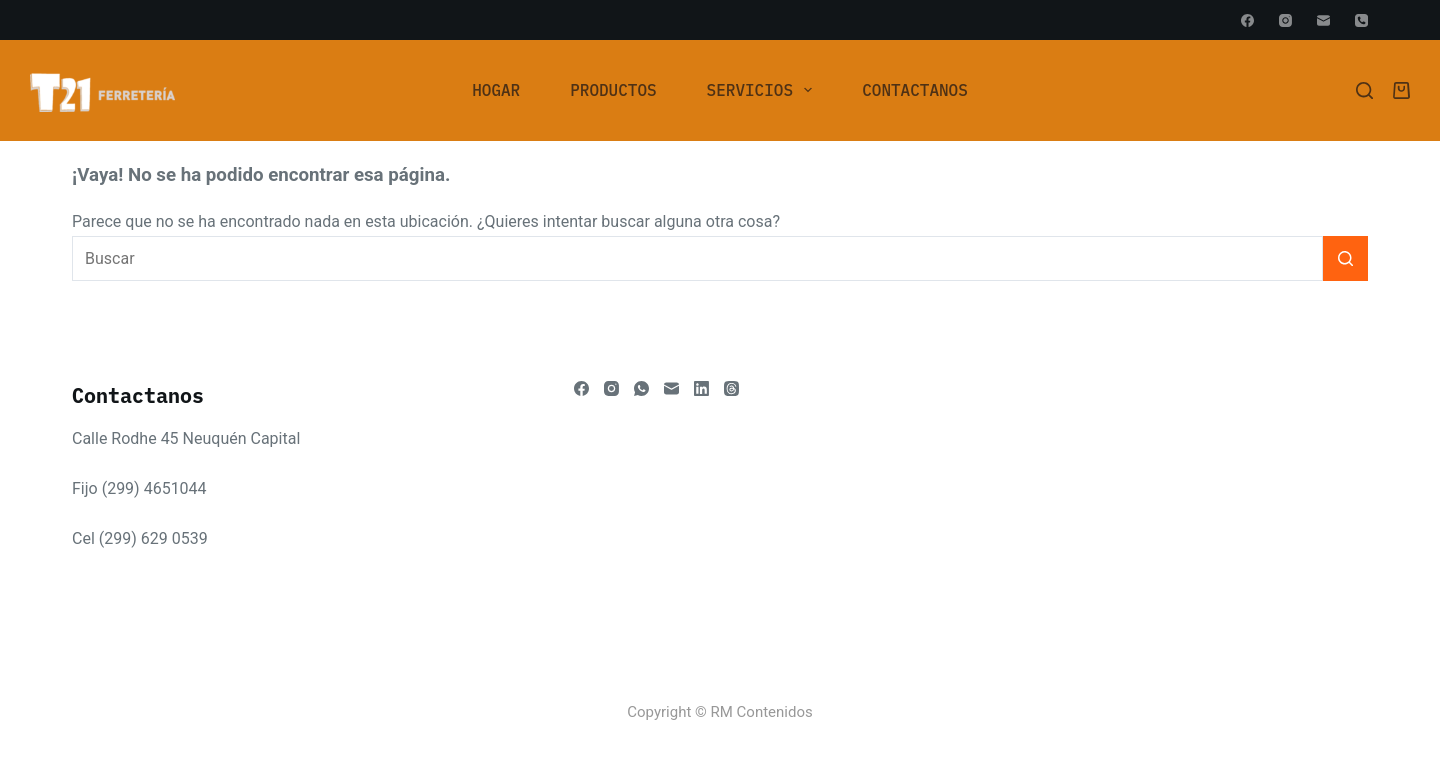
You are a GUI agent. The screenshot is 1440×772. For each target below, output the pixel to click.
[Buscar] (1364, 90)
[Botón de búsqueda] (1345, 258)
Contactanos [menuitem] (915, 90)
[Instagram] (1285, 20)
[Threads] (731, 388)
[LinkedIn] (701, 388)
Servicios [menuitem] (764, 90)
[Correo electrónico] (1323, 20)
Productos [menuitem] (613, 90)
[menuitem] (496, 90)
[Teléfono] (1361, 20)
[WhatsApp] (641, 388)
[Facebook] (1247, 20)
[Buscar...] (697, 258)
